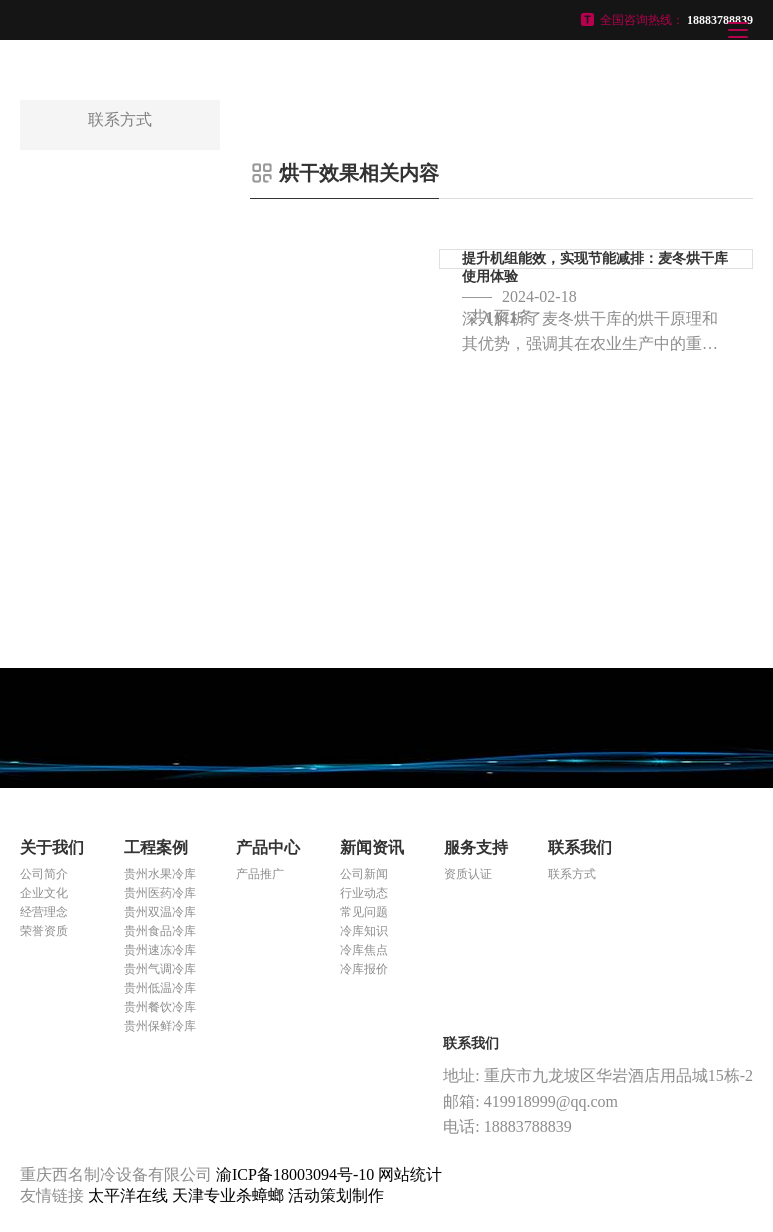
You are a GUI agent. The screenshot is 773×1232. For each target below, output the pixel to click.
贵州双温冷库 (160, 912)
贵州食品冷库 (160, 931)
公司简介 (44, 874)
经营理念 (44, 912)
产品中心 (268, 847)
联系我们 (580, 847)
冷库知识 (364, 931)
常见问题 (364, 912)
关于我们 (52, 847)
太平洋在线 (130, 1195)
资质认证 (468, 874)
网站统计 (410, 1174)
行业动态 (364, 893)
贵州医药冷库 (160, 893)
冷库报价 (364, 969)
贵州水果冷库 (160, 874)
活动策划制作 (336, 1195)
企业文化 (44, 893)
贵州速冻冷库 (160, 950)
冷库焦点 (364, 950)
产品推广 (260, 874)
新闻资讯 (372, 847)
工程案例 (156, 847)
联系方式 (572, 874)
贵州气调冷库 (160, 969)
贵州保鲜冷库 (160, 1026)
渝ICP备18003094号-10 (295, 1174)
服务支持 (476, 847)
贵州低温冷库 (160, 988)
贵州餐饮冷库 (160, 1007)
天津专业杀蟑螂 (230, 1195)
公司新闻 (364, 874)
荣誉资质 (44, 931)
